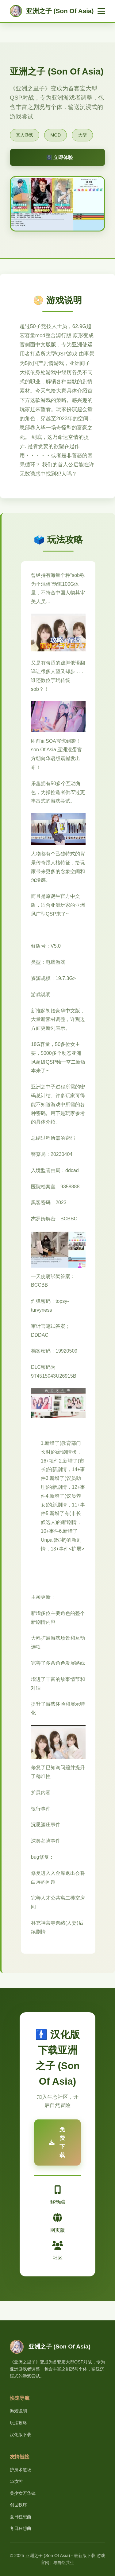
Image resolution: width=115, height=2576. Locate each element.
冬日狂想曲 (20, 2528)
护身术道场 (20, 2469)
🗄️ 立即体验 (59, 157)
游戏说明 (18, 2411)
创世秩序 (18, 2504)
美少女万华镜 (23, 2493)
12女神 (16, 2481)
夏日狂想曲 (20, 2516)
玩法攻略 (18, 2422)
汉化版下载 (20, 2434)
